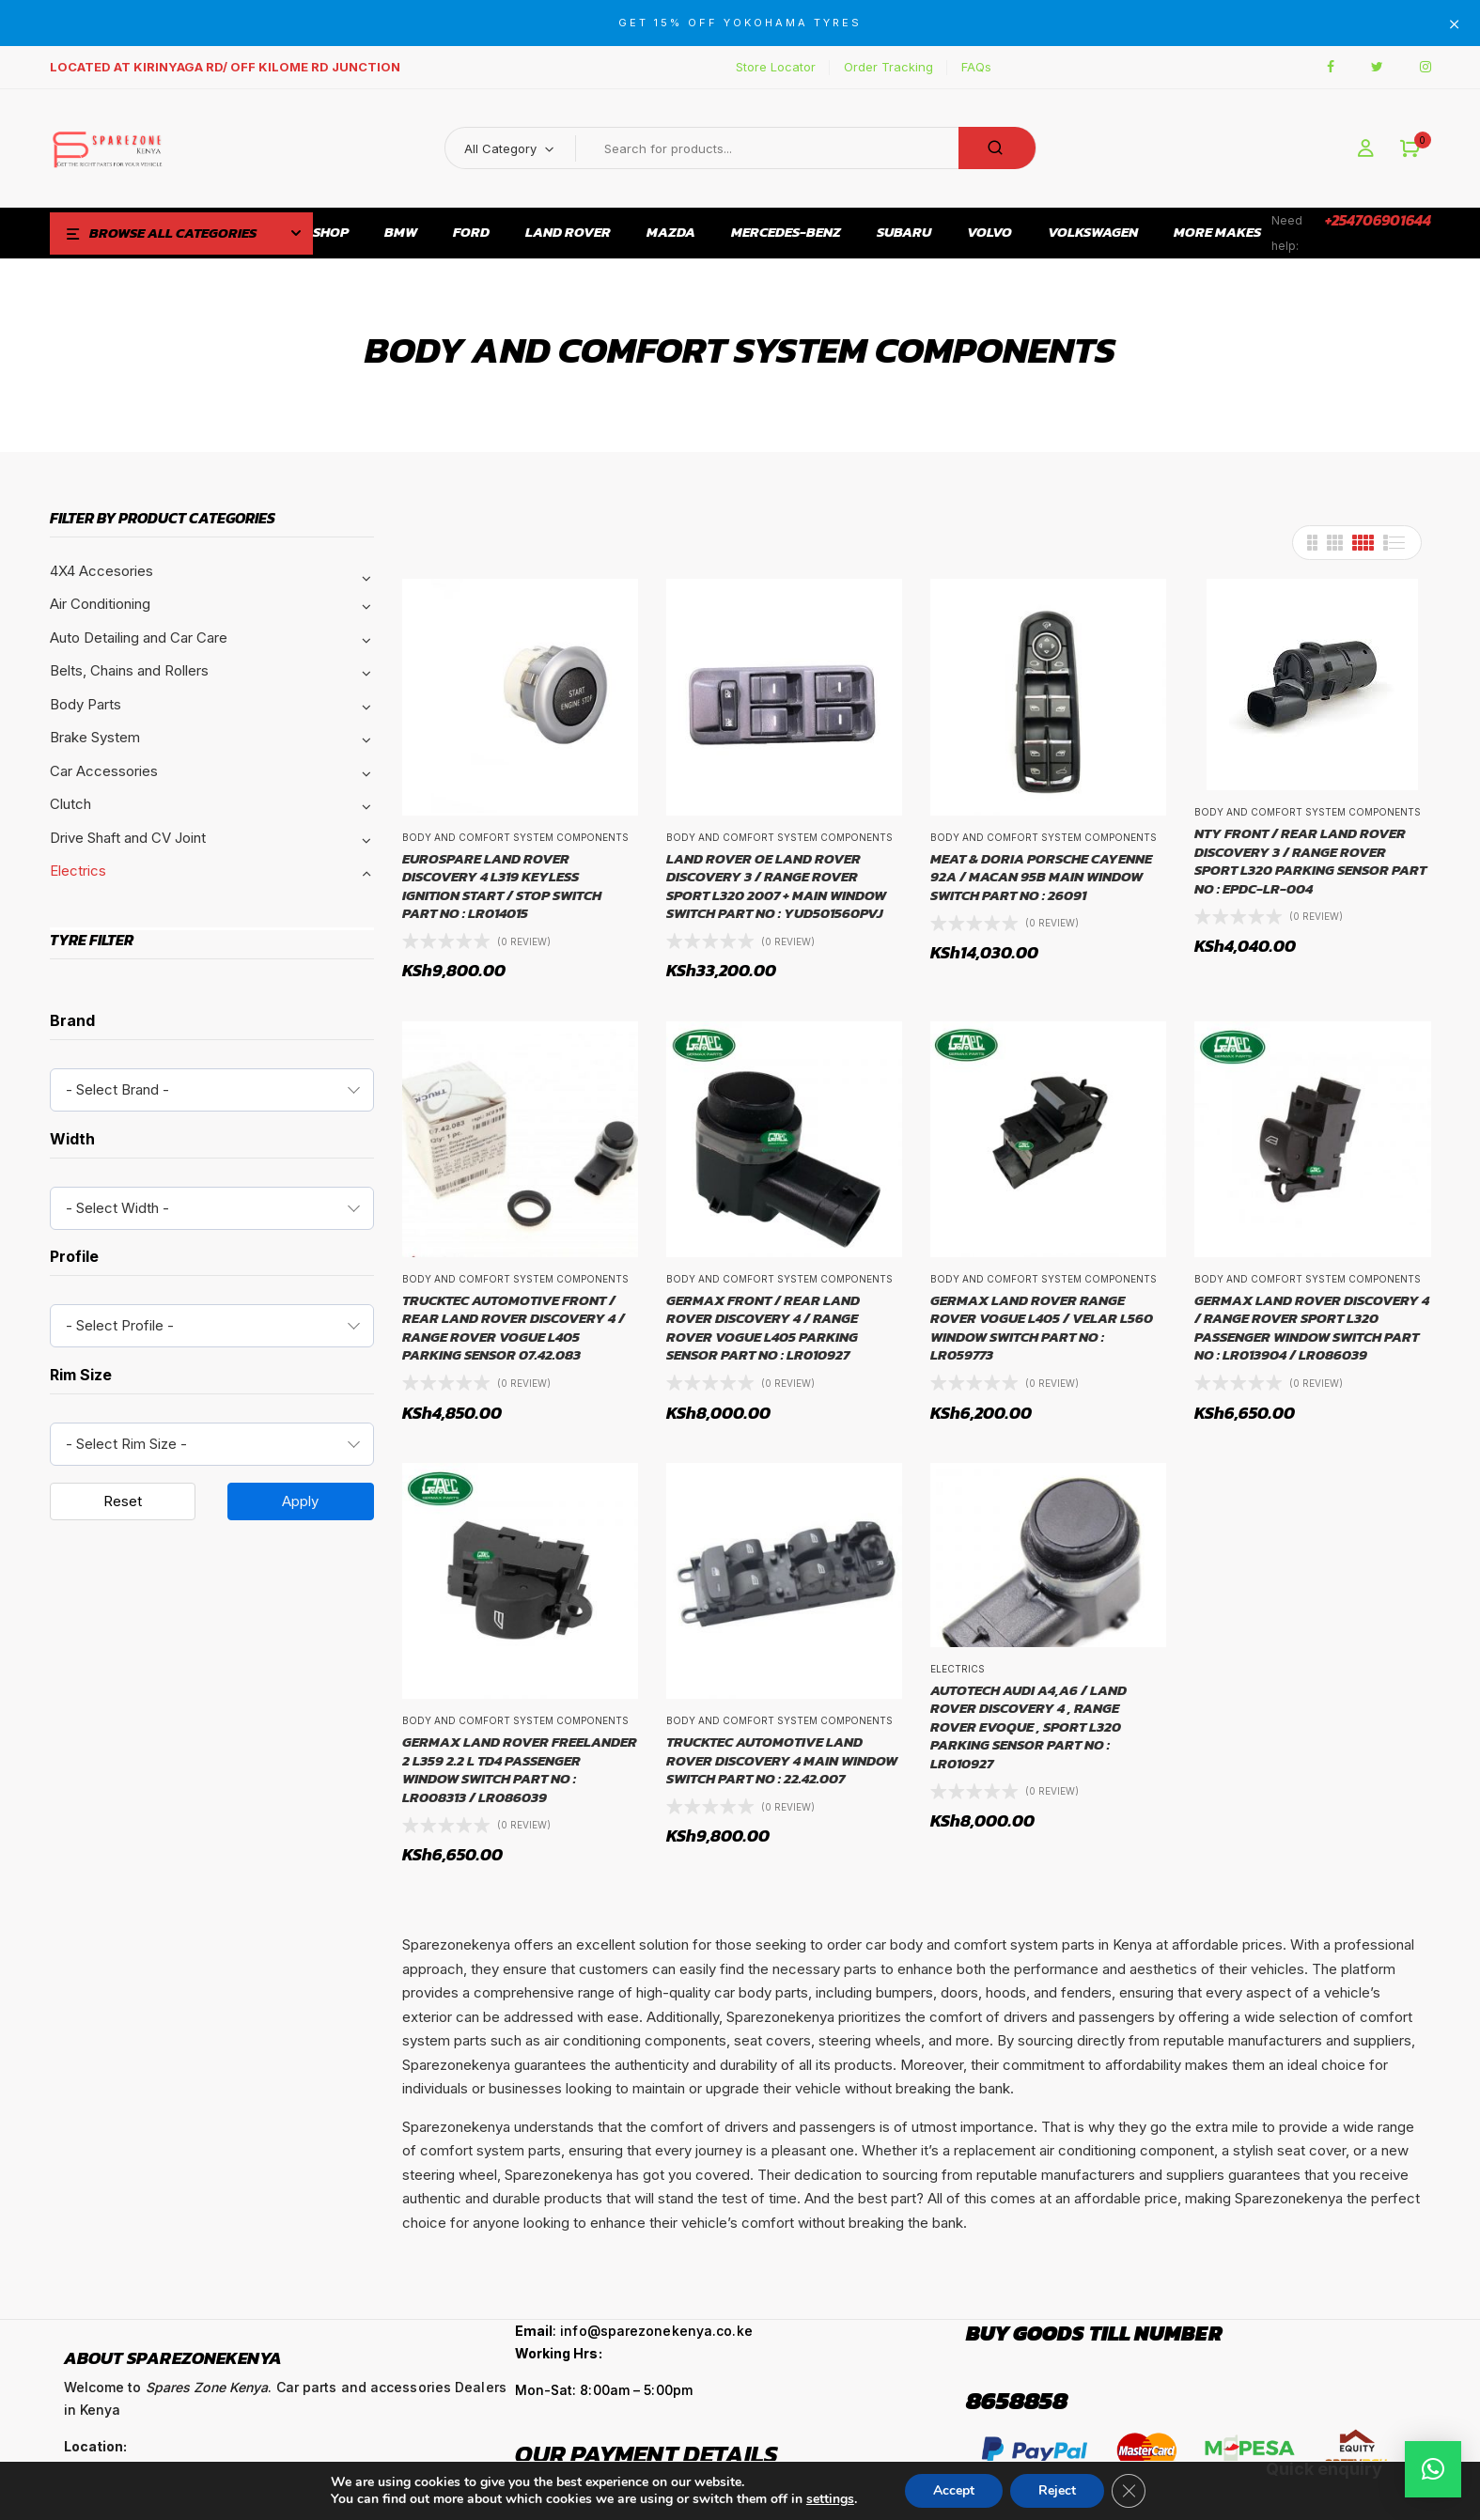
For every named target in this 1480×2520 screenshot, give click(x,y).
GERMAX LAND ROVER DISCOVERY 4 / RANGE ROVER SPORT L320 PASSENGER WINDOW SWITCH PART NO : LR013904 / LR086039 (1311, 1327)
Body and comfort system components (515, 837)
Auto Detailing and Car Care (138, 637)
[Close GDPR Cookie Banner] (1128, 2491)
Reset (122, 1501)
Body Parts (85, 704)
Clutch (70, 804)
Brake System (95, 737)
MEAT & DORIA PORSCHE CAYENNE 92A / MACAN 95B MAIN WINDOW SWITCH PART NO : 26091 (1041, 877)
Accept (953, 2490)
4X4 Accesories (101, 571)
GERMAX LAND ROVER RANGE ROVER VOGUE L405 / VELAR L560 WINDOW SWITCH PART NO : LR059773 (1041, 1327)
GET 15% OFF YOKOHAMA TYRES (740, 22)
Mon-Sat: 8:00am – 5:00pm (604, 2390)
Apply (300, 1501)
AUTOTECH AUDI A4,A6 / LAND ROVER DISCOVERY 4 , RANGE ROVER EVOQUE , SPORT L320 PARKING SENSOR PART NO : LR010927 (1028, 1727)
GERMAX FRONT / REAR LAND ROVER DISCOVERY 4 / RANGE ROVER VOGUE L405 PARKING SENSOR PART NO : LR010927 (763, 1327)
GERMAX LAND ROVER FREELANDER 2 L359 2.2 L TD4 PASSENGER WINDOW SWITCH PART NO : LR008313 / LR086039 (519, 1769)
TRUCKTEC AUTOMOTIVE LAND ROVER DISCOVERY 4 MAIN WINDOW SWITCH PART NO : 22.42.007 (781, 1760)
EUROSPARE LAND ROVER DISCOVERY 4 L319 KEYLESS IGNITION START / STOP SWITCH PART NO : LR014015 (501, 886)
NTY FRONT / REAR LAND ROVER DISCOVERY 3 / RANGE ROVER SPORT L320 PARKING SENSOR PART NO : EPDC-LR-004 (1310, 860)
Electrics (78, 870)
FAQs (976, 66)
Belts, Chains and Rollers (129, 670)
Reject (1057, 2490)
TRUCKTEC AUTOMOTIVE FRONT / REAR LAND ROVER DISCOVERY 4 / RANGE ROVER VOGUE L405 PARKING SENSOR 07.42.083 (513, 1327)
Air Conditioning (100, 604)
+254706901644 (1378, 220)
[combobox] (212, 1090)
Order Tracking (888, 66)
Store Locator (776, 66)
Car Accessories (104, 771)
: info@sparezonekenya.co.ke (634, 2331)
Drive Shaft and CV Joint (128, 838)
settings (830, 2499)
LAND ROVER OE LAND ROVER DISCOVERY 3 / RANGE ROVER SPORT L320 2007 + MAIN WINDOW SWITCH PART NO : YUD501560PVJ (776, 886)
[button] (1410, 148)
